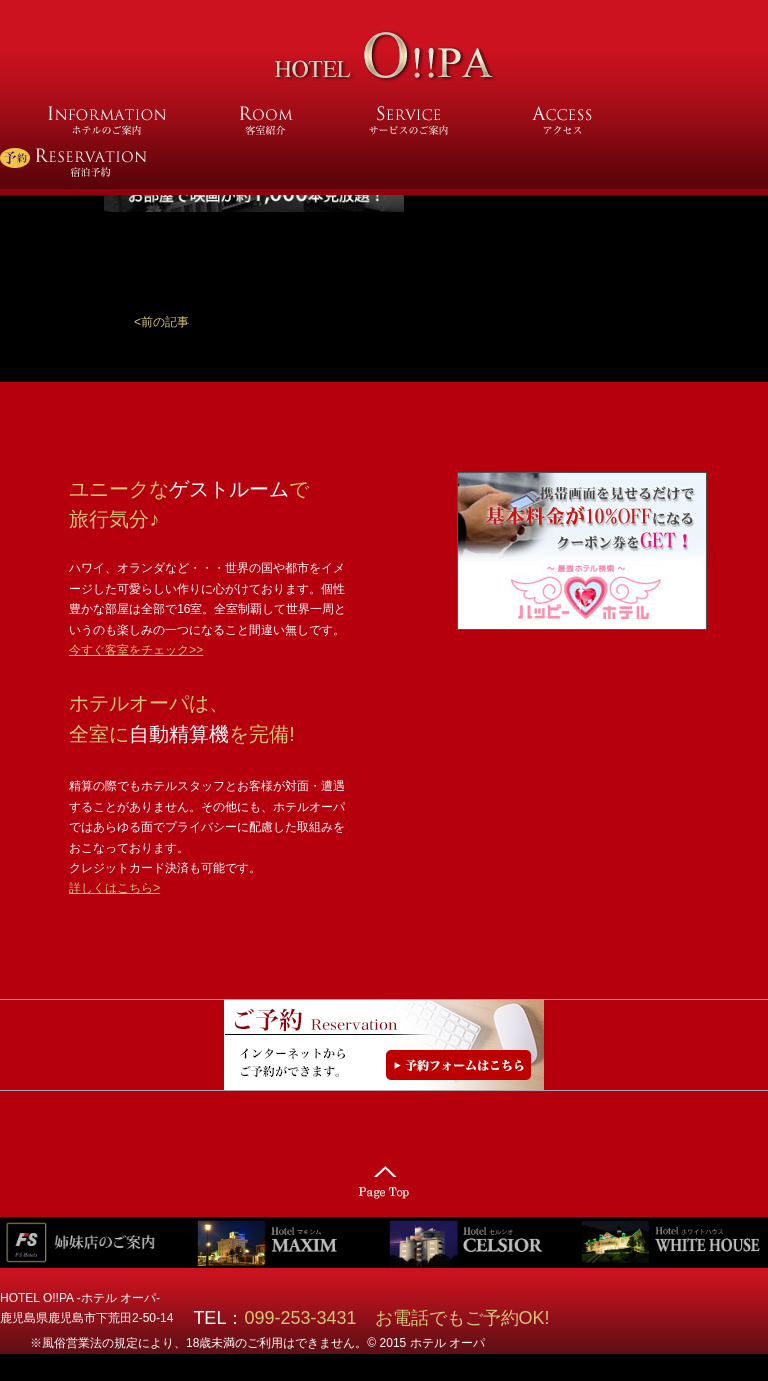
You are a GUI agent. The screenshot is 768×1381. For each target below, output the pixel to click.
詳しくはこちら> (114, 888)
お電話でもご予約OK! (462, 1318)
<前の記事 (161, 322)
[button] (161, 322)
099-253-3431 (309, 1318)
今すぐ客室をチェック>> (136, 650)
